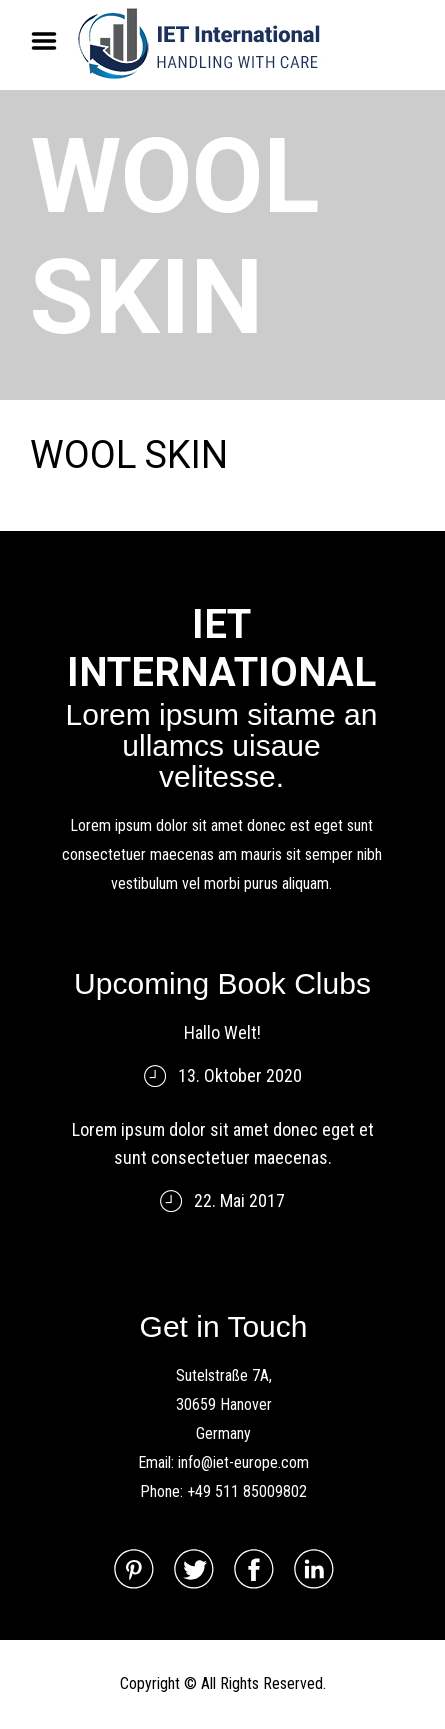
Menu (51, 41)
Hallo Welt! (222, 1032)
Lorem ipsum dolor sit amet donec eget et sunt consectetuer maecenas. (223, 1143)
